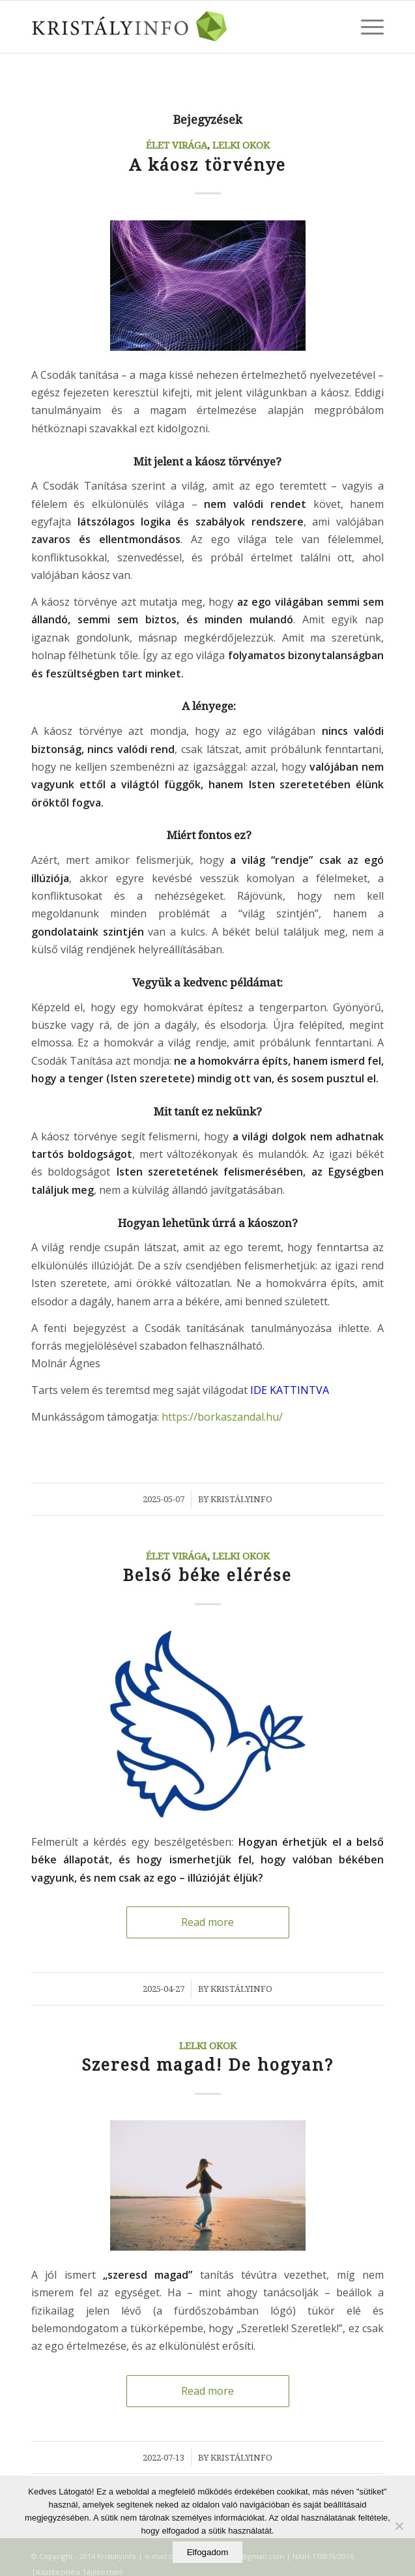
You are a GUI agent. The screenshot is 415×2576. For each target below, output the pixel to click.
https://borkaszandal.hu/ (222, 1417)
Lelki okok (241, 145)
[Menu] (366, 27)
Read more (207, 1922)
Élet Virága (176, 145)
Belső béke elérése (207, 1575)
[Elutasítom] (398, 2525)
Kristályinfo (241, 1499)
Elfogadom (208, 2552)
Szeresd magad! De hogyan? (207, 2065)
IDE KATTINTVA (289, 1390)
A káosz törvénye (207, 165)
